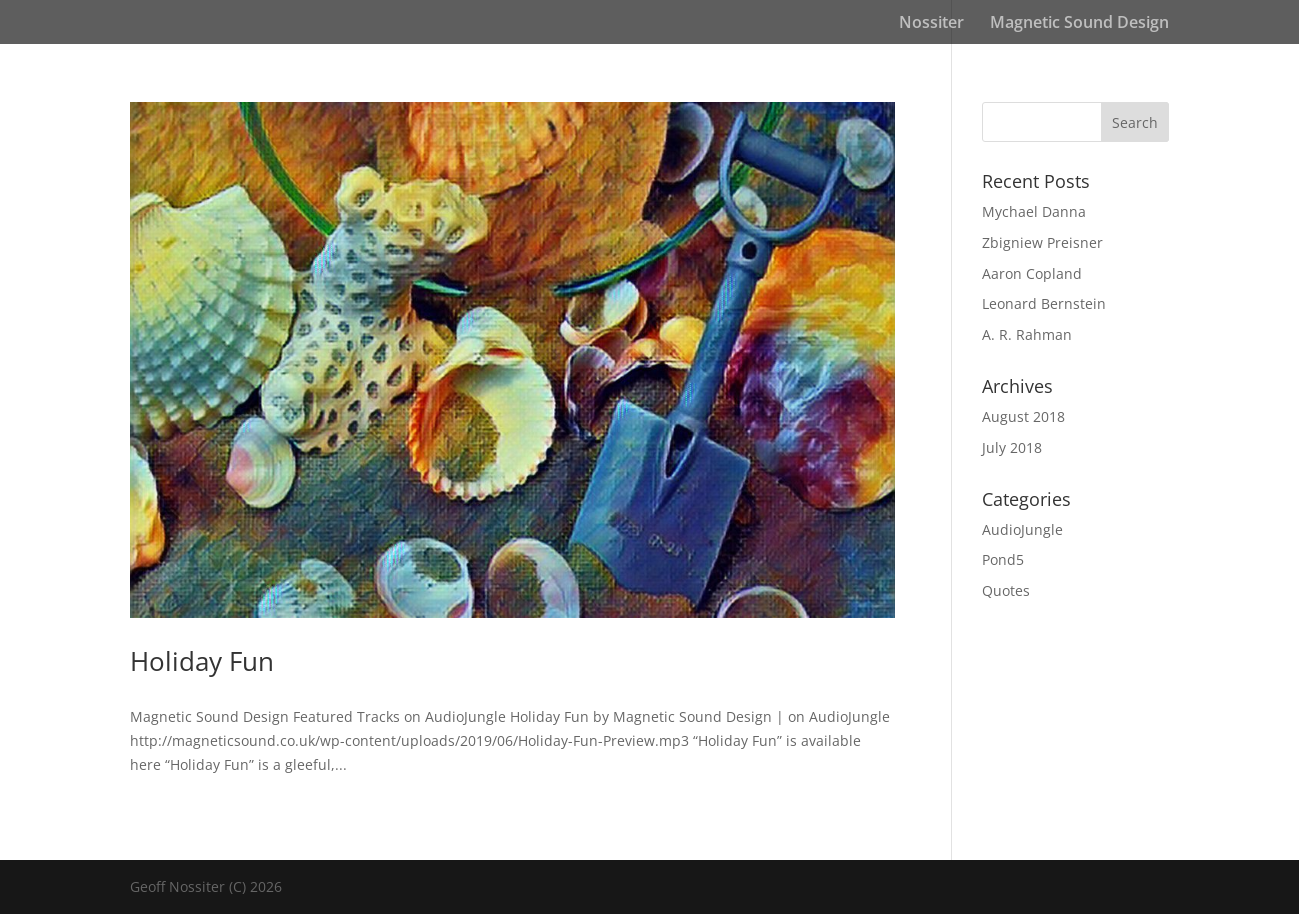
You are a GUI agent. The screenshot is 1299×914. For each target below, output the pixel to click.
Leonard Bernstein (1044, 303)
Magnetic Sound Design (1079, 24)
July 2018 (1012, 447)
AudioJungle (1022, 529)
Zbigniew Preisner (1042, 242)
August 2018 (1023, 416)
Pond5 (1003, 559)
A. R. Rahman (1027, 334)
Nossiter (931, 24)
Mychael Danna (1034, 211)
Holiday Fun (202, 661)
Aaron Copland (1032, 273)
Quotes (1006, 590)
